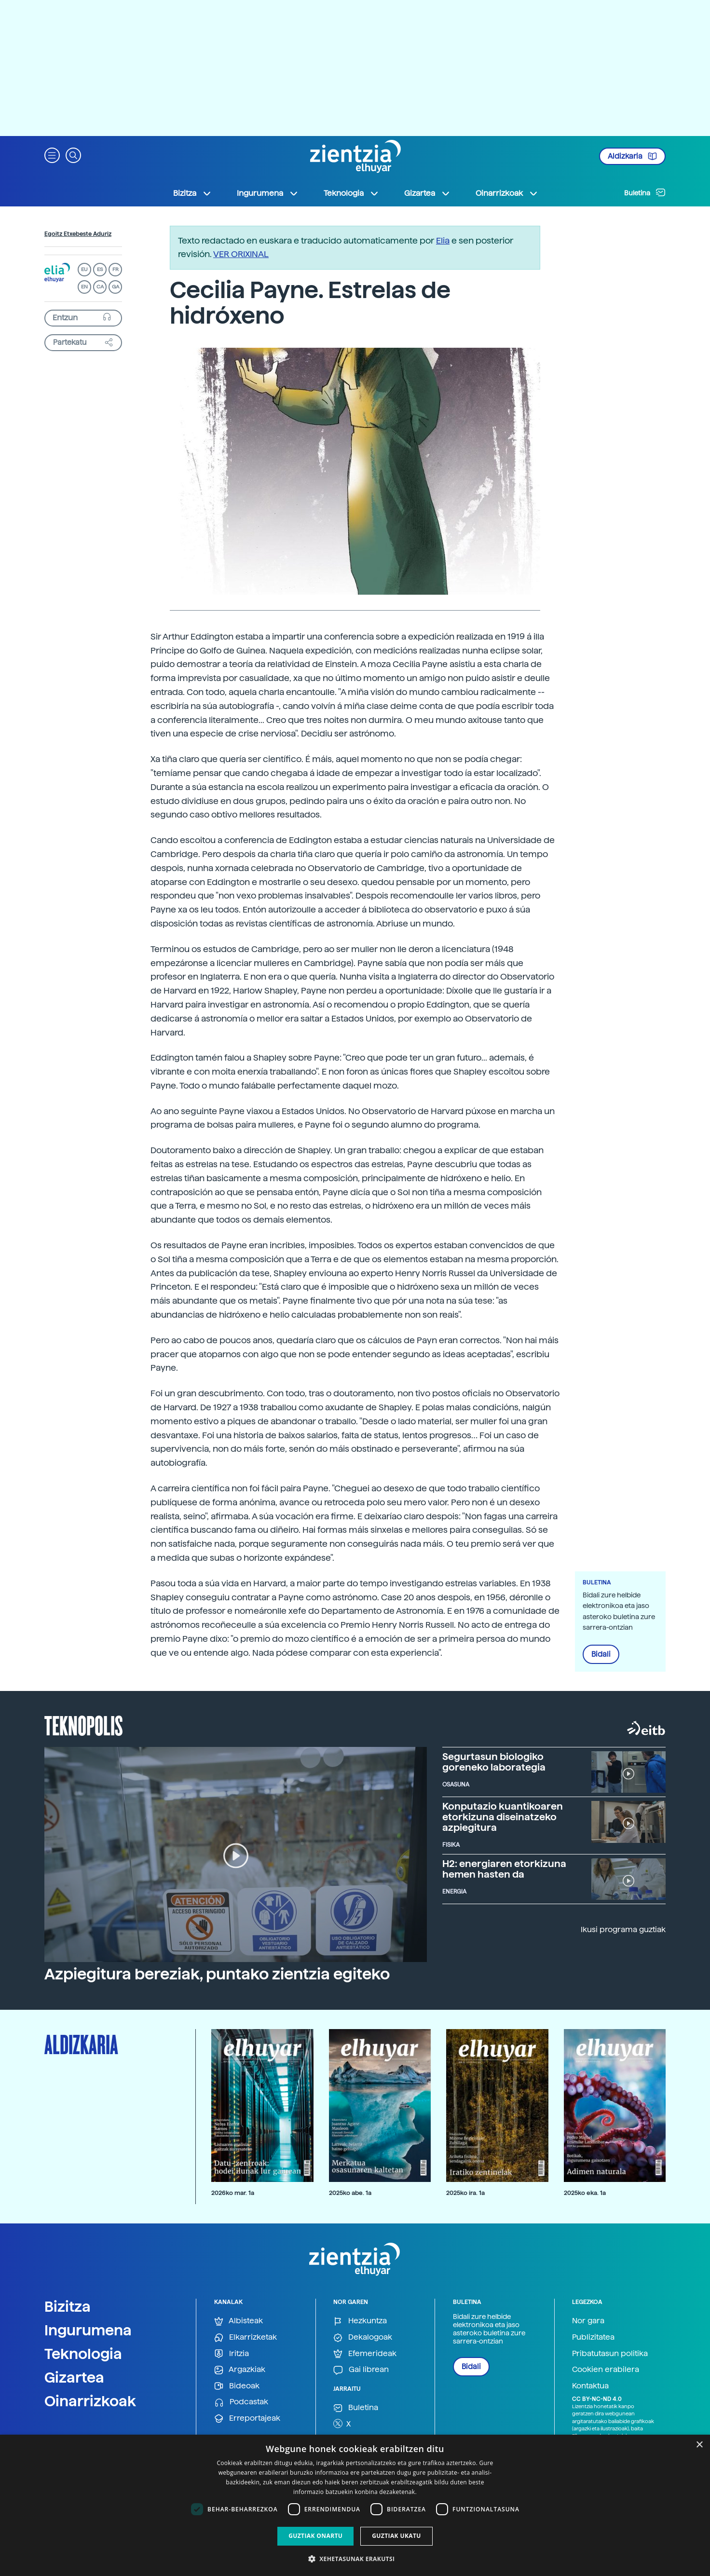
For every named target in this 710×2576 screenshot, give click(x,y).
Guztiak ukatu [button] (396, 2536)
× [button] (699, 2445)
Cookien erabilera (605, 2369)
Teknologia (83, 2353)
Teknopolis (83, 1724)
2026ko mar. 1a (232, 2192)
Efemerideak (364, 2354)
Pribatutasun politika (610, 2353)
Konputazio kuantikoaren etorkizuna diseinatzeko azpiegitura (502, 1816)
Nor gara (588, 2320)
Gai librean (361, 2370)
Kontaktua (590, 2385)
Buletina (645, 192)
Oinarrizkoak (90, 2401)
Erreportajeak (247, 2418)
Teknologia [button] (351, 193)
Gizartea (74, 2377)
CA (100, 287)
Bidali (601, 1654)
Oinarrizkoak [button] (507, 193)
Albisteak (238, 2321)
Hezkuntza (360, 2321)
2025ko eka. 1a (585, 2192)
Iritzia (231, 2354)
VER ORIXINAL (241, 254)
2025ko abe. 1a (350, 2192)
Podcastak (241, 2402)
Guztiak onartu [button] (315, 2536)
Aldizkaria (632, 156)
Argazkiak (239, 2370)
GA (115, 287)
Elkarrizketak (245, 2337)
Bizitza (67, 2306)
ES (100, 269)
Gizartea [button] (427, 193)
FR (115, 269)
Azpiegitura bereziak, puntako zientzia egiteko (217, 1974)
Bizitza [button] (192, 193)
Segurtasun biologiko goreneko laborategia (494, 1762)
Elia (443, 240)
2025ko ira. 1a (465, 2192)
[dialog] (355, 2505)
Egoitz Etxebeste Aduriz (77, 234)
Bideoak (236, 2386)
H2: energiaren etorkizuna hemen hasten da (504, 1869)
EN (84, 287)
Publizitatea (593, 2337)
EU (84, 269)
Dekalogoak (362, 2337)
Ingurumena (88, 2330)
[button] (52, 155)
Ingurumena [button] (268, 193)
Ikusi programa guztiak (623, 1929)
